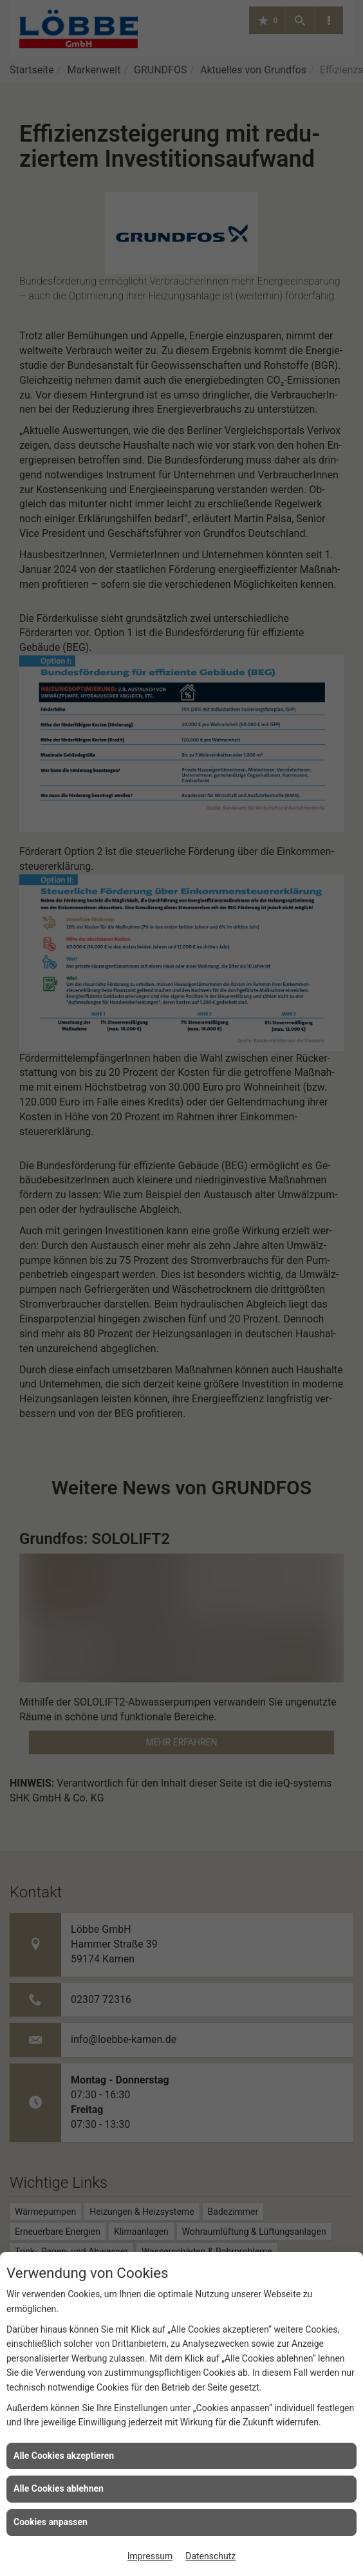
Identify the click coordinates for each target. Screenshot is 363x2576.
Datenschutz (210, 2556)
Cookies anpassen (51, 2522)
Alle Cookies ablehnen (59, 2488)
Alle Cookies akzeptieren (64, 2455)
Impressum (149, 2556)
